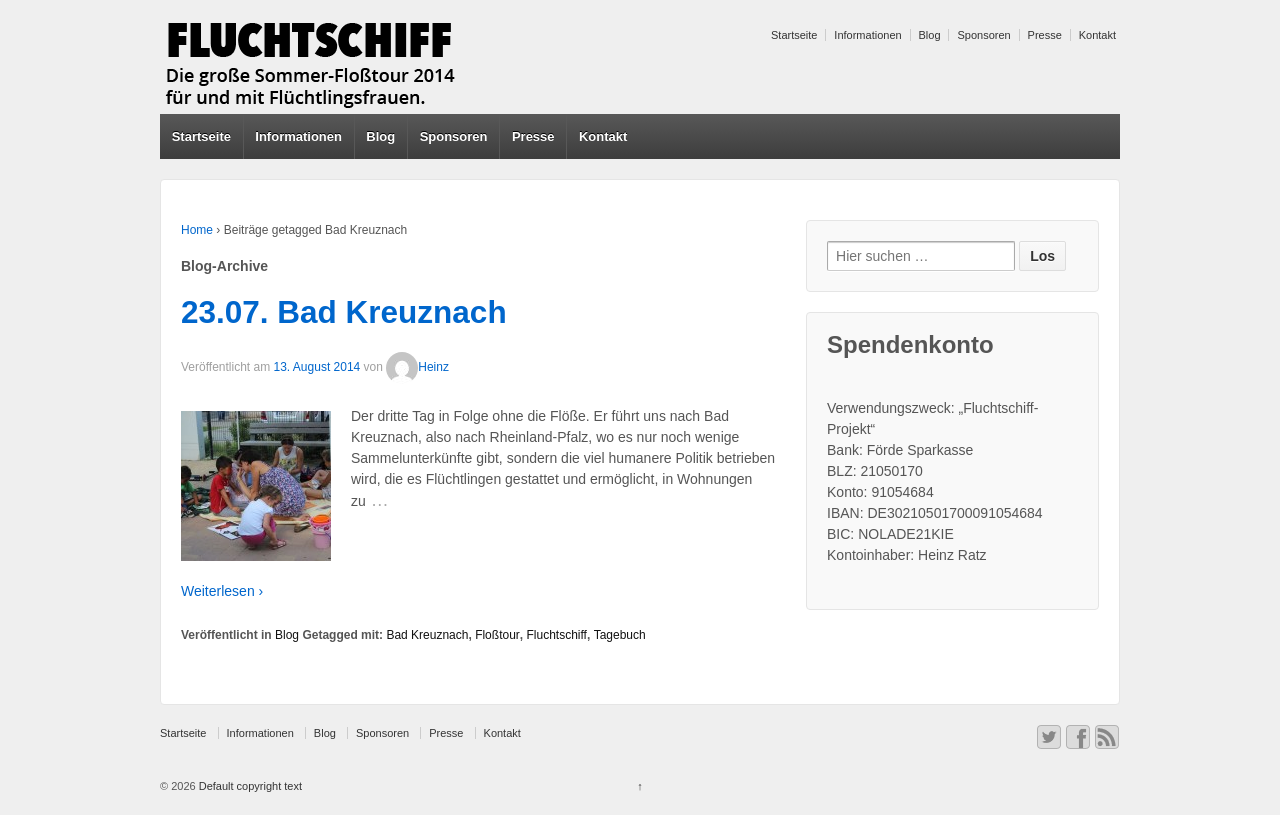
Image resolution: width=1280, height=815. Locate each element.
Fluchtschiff (556, 635)
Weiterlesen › (222, 591)
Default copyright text (249, 786)
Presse (1045, 35)
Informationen (867, 35)
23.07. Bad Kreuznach (344, 312)
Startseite (794, 35)
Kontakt (1097, 35)
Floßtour (497, 635)
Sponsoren (983, 35)
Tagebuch (620, 635)
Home (197, 230)
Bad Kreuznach (427, 635)
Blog (930, 35)
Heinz (417, 367)
